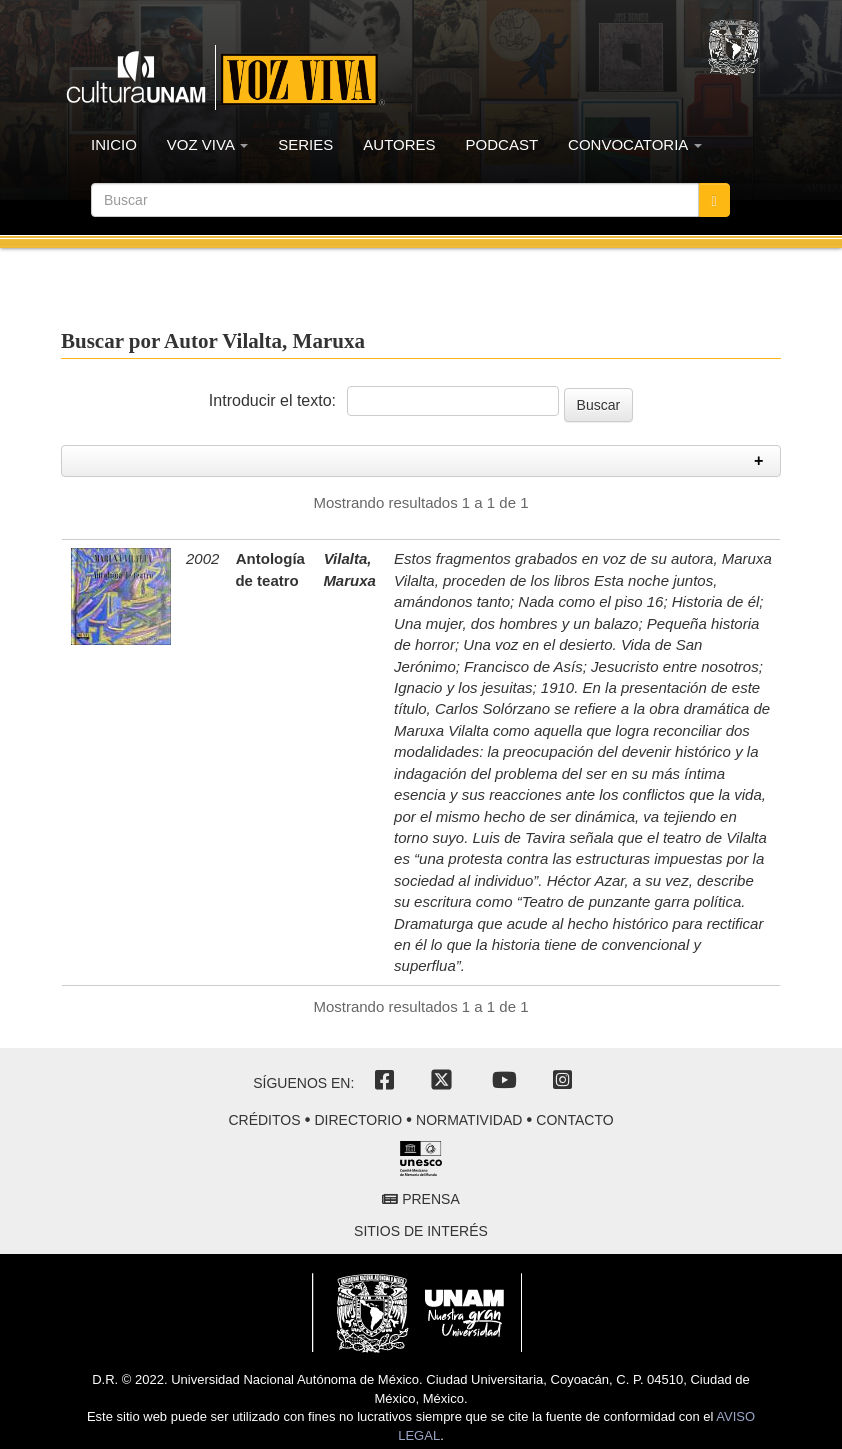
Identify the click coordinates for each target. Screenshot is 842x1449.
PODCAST (502, 144)
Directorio (358, 1120)
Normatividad (469, 1120)
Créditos (264, 1120)
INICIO (114, 144)
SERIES (305, 144)
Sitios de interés (421, 1231)
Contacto (574, 1120)
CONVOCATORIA (635, 144)
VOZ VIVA (207, 144)
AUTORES (399, 144)
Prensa (420, 1199)
